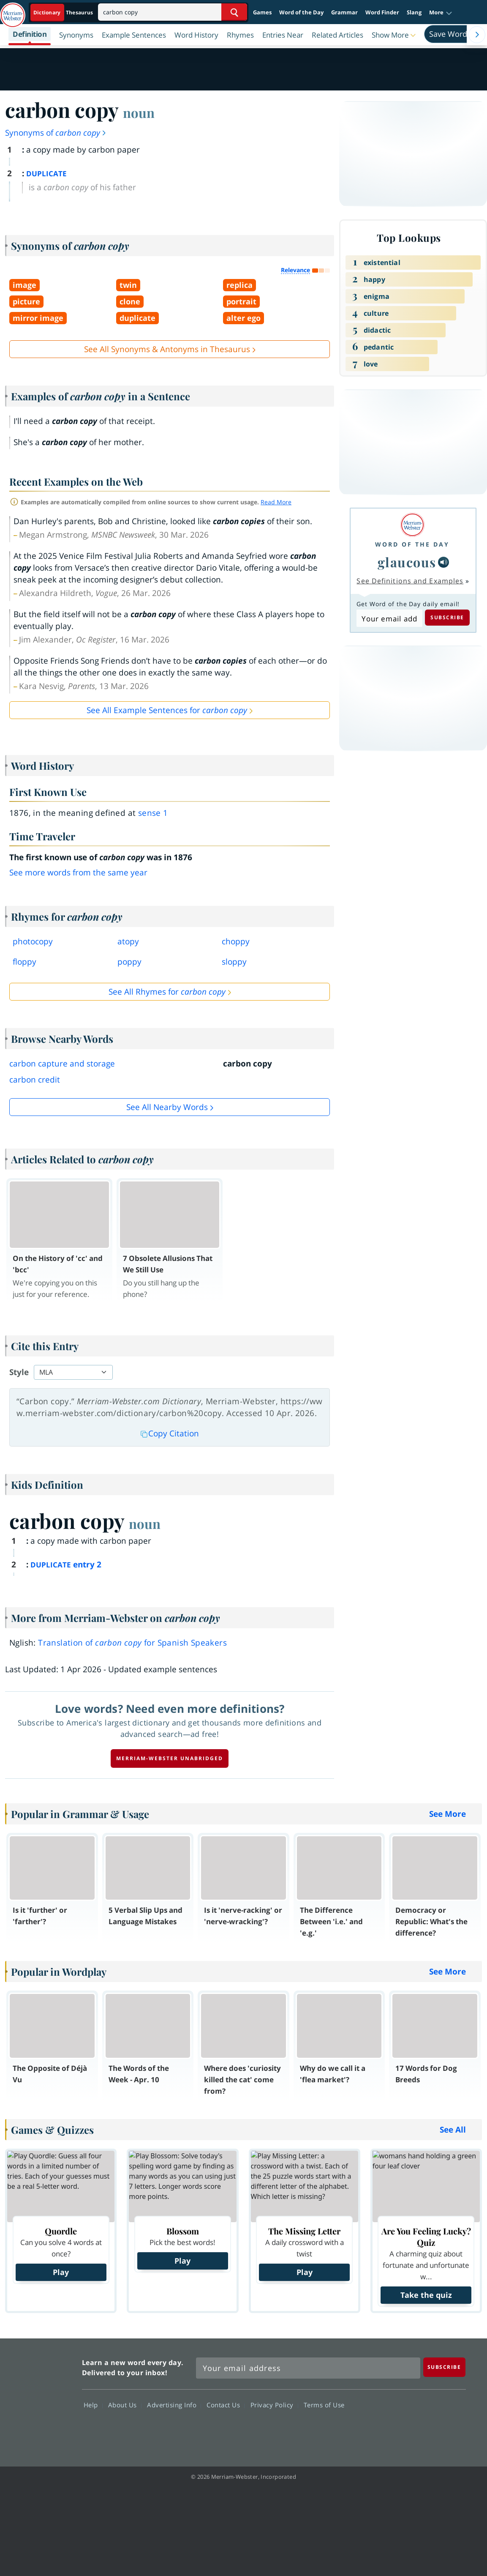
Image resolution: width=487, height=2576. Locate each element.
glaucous (407, 562)
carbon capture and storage (62, 1063)
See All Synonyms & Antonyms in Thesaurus (167, 349)
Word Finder (382, 12)
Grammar (344, 12)
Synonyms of (56, 132)
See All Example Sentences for (167, 710)
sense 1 (153, 812)
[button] (440, 12)
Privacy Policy (274, 2405)
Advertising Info (174, 2405)
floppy (24, 961)
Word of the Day (301, 12)
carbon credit (34, 1079)
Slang (414, 12)
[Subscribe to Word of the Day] (389, 618)
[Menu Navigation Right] (476, 34)
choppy (236, 941)
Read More (276, 502)
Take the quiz (426, 2295)
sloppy (234, 961)
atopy (128, 941)
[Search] (172, 12)
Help (93, 2405)
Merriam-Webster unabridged (169, 1758)
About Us (124, 2405)
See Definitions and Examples (409, 580)
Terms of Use (324, 2405)
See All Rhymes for (167, 991)
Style (19, 1372)
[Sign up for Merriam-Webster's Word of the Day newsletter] (308, 2368)
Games (262, 12)
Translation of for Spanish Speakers (132, 1642)
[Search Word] (234, 12)
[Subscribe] (444, 2366)
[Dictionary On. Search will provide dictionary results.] (64, 12)
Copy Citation (170, 1433)
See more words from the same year (78, 872)
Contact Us (226, 2405)
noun (139, 112)
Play (61, 2272)
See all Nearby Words (167, 1107)
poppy (129, 961)
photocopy (33, 941)
